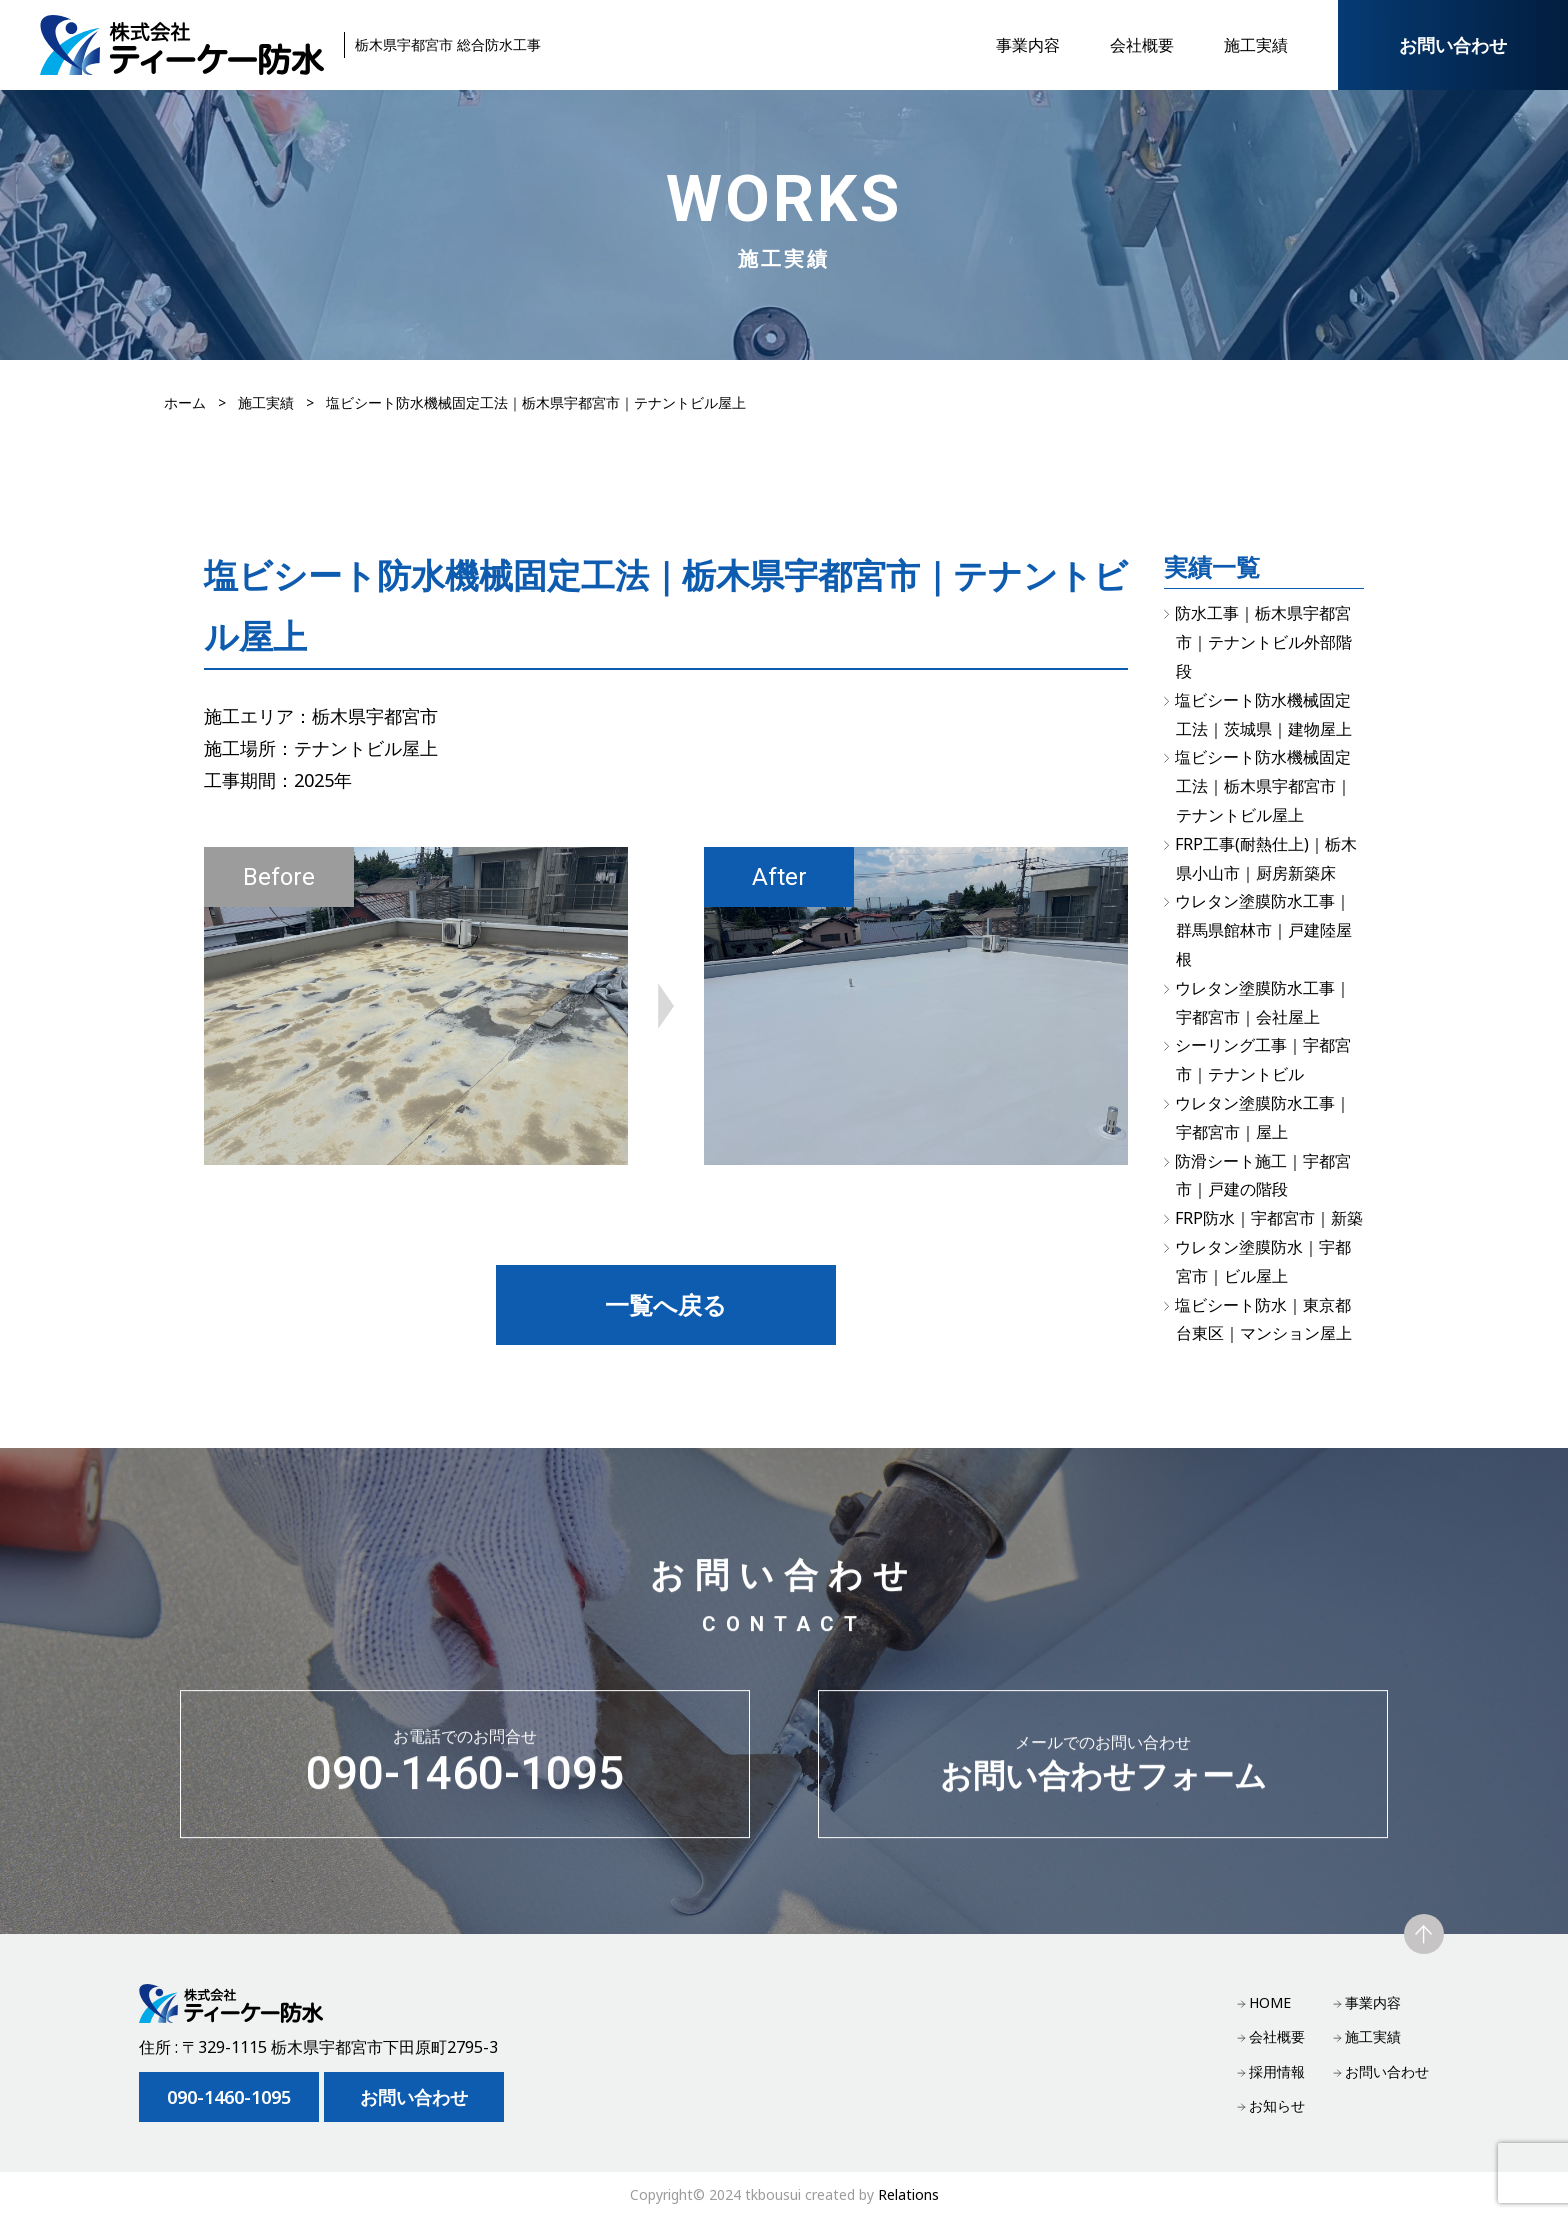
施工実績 (1256, 45)
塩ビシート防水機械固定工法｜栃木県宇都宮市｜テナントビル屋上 (1263, 786)
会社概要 (1142, 45)
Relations (908, 2194)
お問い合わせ (1453, 45)
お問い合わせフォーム (1103, 1779)
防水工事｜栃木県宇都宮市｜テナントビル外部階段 (1263, 642)
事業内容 (1028, 45)
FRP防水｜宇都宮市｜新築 (1269, 1218)
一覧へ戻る (666, 1304)
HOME (1270, 2002)
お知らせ (1277, 2105)
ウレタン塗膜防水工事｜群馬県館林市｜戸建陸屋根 (1263, 930)
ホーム (185, 402)
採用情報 (1277, 2071)
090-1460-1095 (465, 1779)
